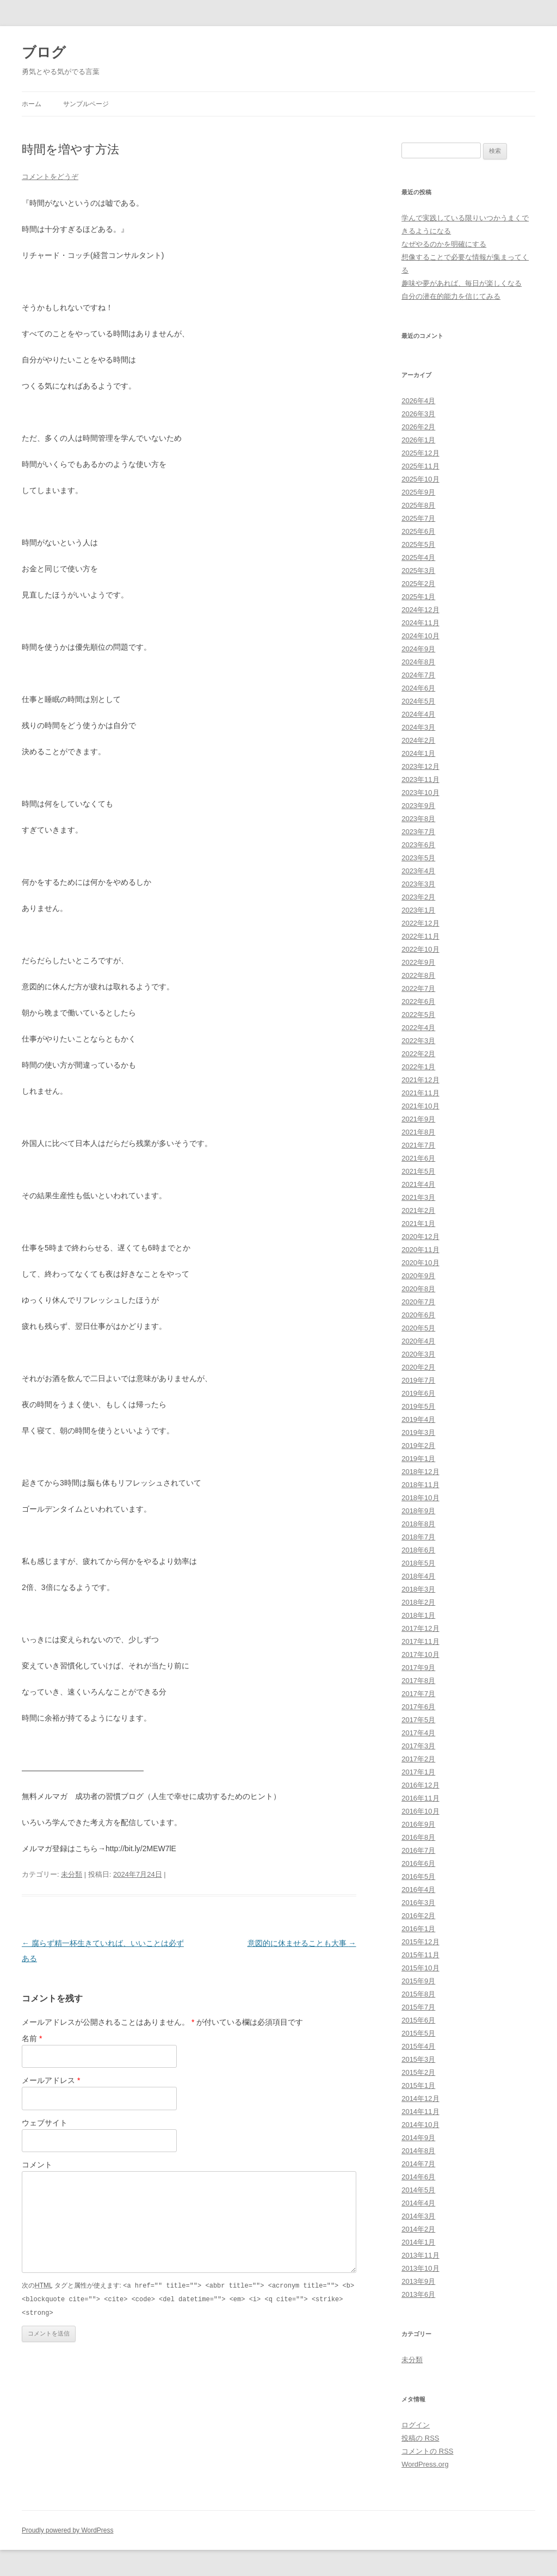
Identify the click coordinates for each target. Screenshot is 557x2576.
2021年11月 (420, 1093)
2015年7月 (418, 2007)
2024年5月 (418, 701)
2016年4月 (418, 1889)
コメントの (427, 2451)
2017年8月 (418, 1681)
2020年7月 (418, 1302)
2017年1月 (418, 1772)
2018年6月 (418, 1550)
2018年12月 (420, 1472)
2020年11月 (420, 1250)
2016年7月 (418, 1850)
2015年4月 (418, 2046)
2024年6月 (418, 688)
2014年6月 (418, 2177)
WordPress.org (424, 2464)
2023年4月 (418, 871)
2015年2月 (418, 2072)
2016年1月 (418, 1929)
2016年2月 (418, 1916)
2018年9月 (418, 1511)
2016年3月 (418, 1903)
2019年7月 (418, 1380)
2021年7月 (418, 1145)
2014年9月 (418, 2138)
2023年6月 (418, 845)
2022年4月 (418, 1028)
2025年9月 (418, 492)
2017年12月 (420, 1628)
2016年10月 (420, 1811)
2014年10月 (420, 2125)
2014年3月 (418, 2216)
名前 (32, 2038)
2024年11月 (420, 623)
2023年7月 (418, 832)
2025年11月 (420, 466)
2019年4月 (418, 1419)
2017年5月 (418, 1720)
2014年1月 (418, 2242)
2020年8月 (418, 1289)
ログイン (415, 2425)
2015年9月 (418, 1981)
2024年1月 (418, 753)
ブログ (44, 52)
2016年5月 (418, 1876)
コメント (37, 2164)
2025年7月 (418, 518)
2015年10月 (420, 1968)
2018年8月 (418, 1524)
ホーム (31, 104)
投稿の (420, 2438)
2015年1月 (418, 2085)
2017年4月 (418, 1733)
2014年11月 (420, 2111)
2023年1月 (418, 910)
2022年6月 (418, 1001)
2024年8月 (418, 662)
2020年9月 (418, 1276)
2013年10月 (420, 2268)
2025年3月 (418, 570)
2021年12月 (420, 1080)
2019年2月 (418, 1445)
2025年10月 (420, 479)
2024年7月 (418, 675)
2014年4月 (418, 2203)
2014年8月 (418, 2151)
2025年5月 (418, 544)
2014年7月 (418, 2164)
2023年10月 (420, 792)
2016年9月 (418, 1824)
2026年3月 (418, 414)
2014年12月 (420, 2098)
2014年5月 (418, 2190)
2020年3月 (418, 1354)
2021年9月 (418, 1119)
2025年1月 (418, 597)
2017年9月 (418, 1667)
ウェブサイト (44, 2122)
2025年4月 (418, 557)
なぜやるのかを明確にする (443, 244)
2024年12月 (420, 610)
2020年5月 (418, 1328)
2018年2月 (418, 1602)
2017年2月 (418, 1759)
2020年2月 (418, 1367)
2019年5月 (418, 1406)
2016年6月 (418, 1863)
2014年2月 (418, 2229)
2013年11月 (420, 2255)
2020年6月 (418, 1315)
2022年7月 (418, 988)
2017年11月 (420, 1641)
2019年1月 (418, 1459)
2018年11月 (420, 1485)
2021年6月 (418, 1158)
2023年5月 (418, 858)
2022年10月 (420, 949)
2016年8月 (418, 1837)
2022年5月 (418, 1014)
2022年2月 (418, 1054)
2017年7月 (418, 1694)
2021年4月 (418, 1184)
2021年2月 (418, 1210)
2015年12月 (420, 1942)
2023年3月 (418, 884)
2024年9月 (418, 649)
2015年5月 (418, 2033)
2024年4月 (418, 714)
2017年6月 (418, 1707)
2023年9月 (418, 806)
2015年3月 (418, 2059)
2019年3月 (418, 1432)
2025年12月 (420, 453)
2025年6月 (418, 531)
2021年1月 (418, 1223)
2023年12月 (420, 766)
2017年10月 (420, 1654)
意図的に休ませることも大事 (301, 1943)
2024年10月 (420, 636)
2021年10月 (420, 1106)
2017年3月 (418, 1746)
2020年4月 (418, 1341)
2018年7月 (418, 1537)
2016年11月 (420, 1798)
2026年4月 (418, 401)
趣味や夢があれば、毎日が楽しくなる (461, 283)
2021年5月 (418, 1171)
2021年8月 (418, 1132)
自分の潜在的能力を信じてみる (450, 296)
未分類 (71, 1874)
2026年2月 (418, 427)
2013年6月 (418, 2294)
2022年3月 (418, 1041)
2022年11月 (420, 936)
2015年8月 (418, 1994)
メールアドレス (51, 2080)
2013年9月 (418, 2281)
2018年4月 (418, 1576)
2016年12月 (420, 1785)
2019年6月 (418, 1393)
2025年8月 (418, 505)
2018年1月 (418, 1615)
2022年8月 (418, 975)
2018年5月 (418, 1563)
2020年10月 (420, 1263)
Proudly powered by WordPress (68, 2530)
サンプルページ (86, 104)
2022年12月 (420, 923)
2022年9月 (418, 962)
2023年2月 (418, 897)
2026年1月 (418, 440)
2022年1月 (418, 1067)
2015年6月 (418, 2020)
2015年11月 (420, 1955)
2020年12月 (420, 1236)
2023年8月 (418, 819)
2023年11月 (420, 779)
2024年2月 (418, 740)
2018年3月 (418, 1589)
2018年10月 (420, 1498)
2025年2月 (418, 584)
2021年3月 (418, 1197)
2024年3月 (418, 727)
